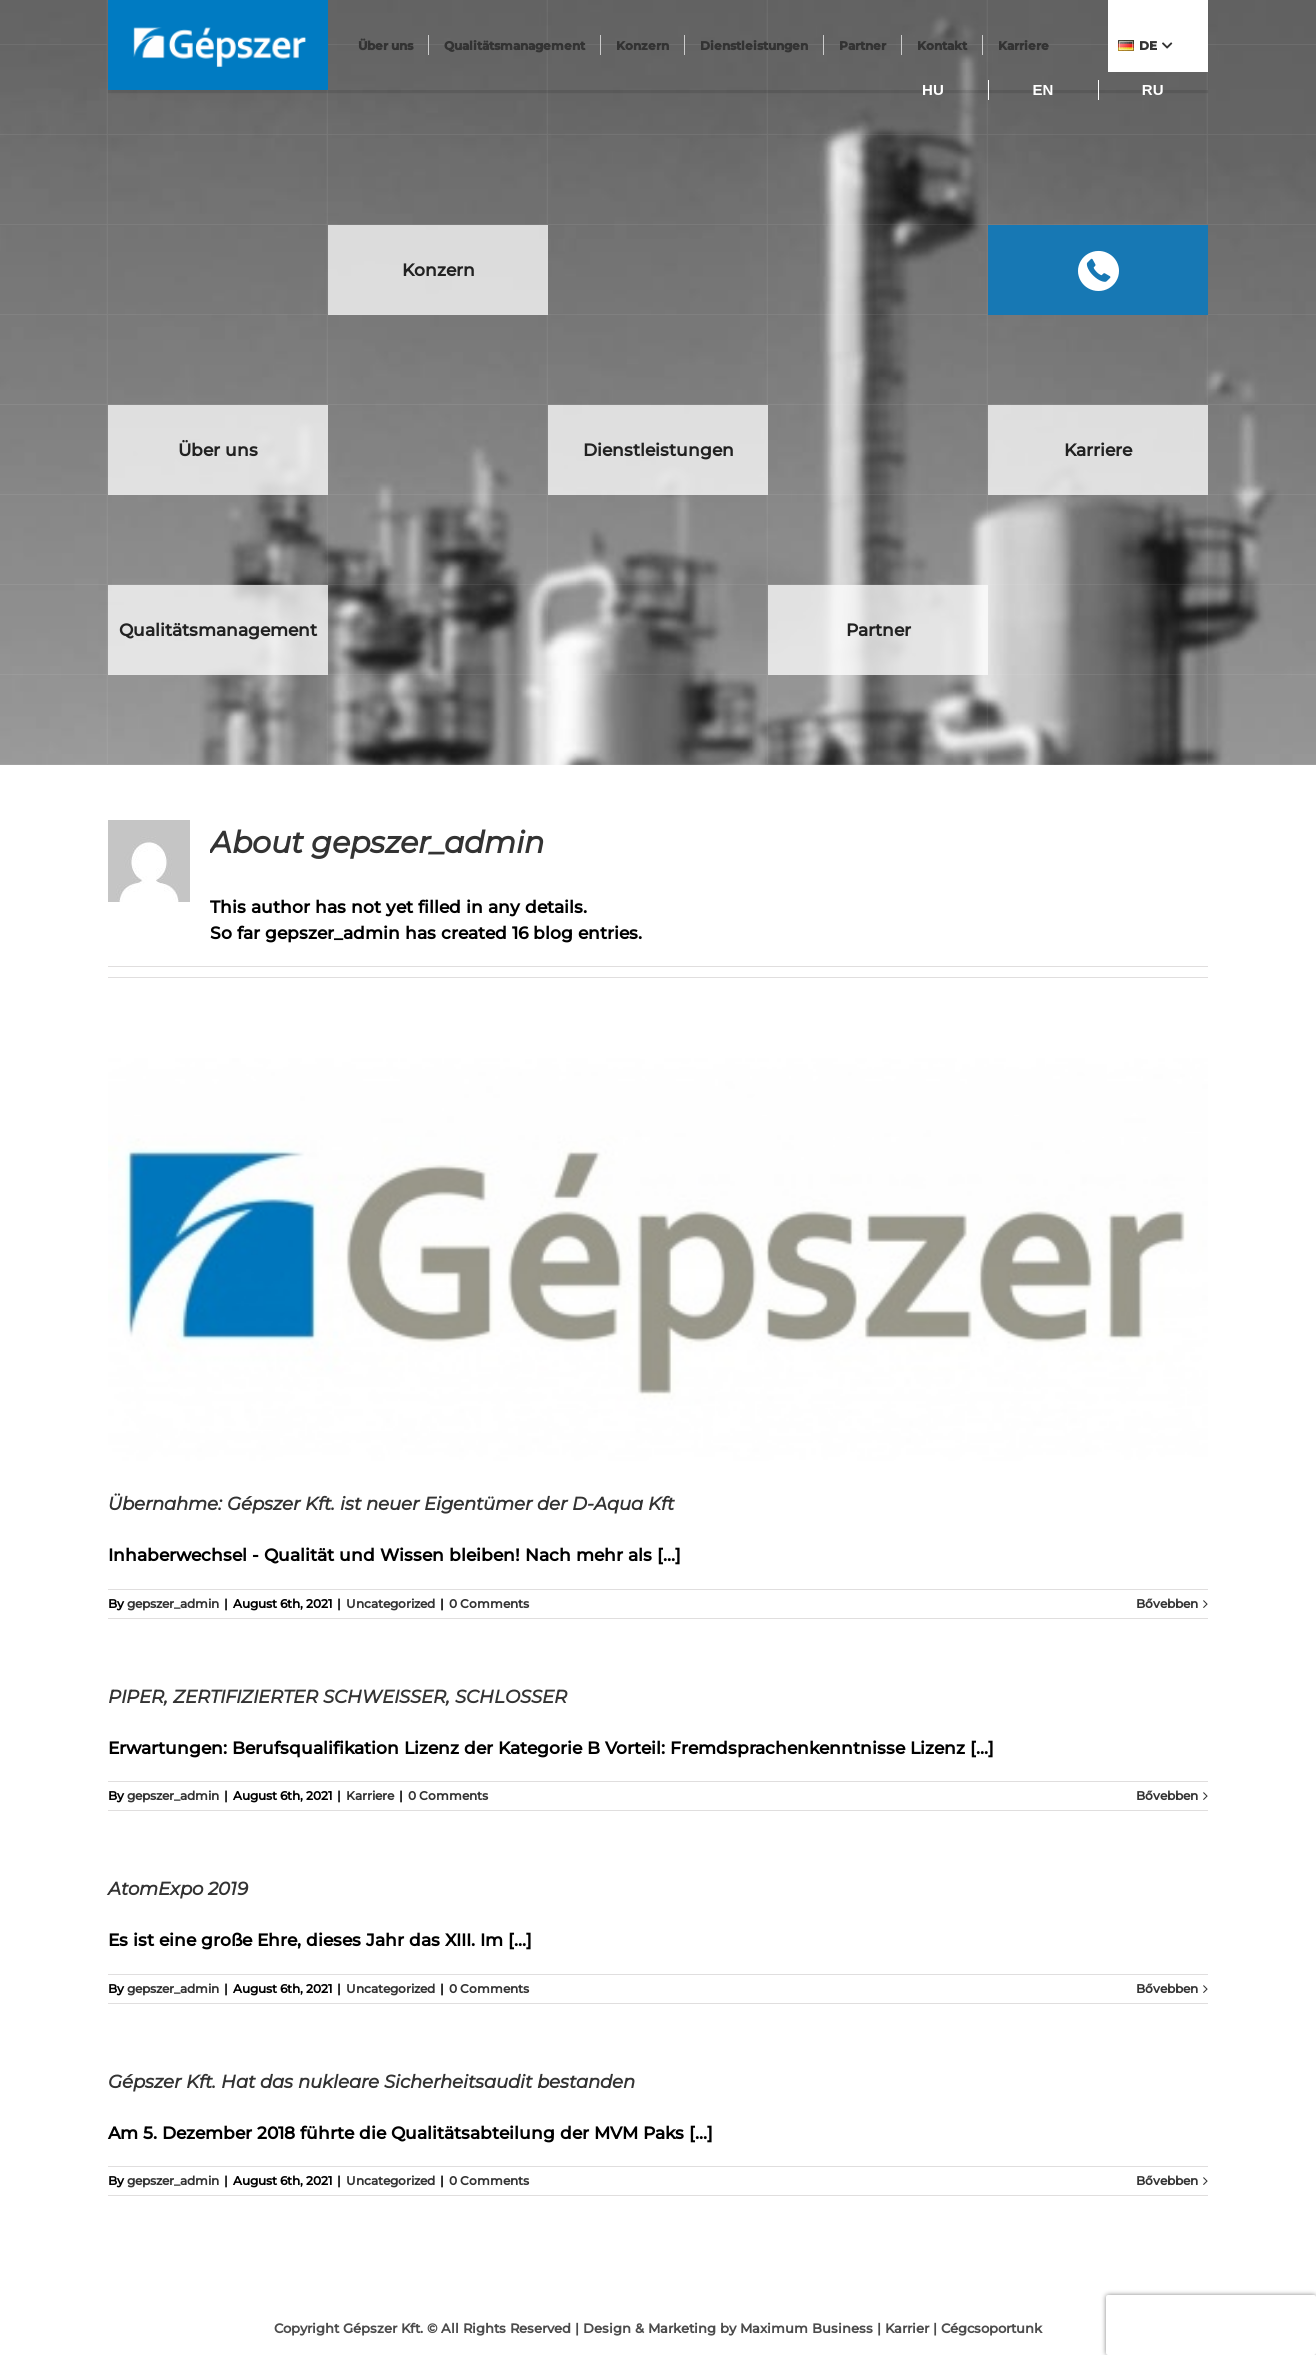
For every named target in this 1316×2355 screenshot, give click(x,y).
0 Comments (489, 1603)
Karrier (907, 2328)
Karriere (370, 1795)
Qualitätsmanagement (516, 45)
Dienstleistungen (755, 45)
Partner (864, 45)
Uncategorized (390, 1603)
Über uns (387, 45)
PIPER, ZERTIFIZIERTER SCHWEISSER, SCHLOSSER (337, 1697)
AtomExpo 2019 (178, 1889)
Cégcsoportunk (991, 2328)
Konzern (644, 45)
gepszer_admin (173, 1603)
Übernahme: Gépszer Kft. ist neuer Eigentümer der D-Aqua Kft (391, 1504)
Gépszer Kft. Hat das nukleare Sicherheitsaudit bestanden (371, 2082)
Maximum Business (806, 2328)
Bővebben (1167, 1603)
